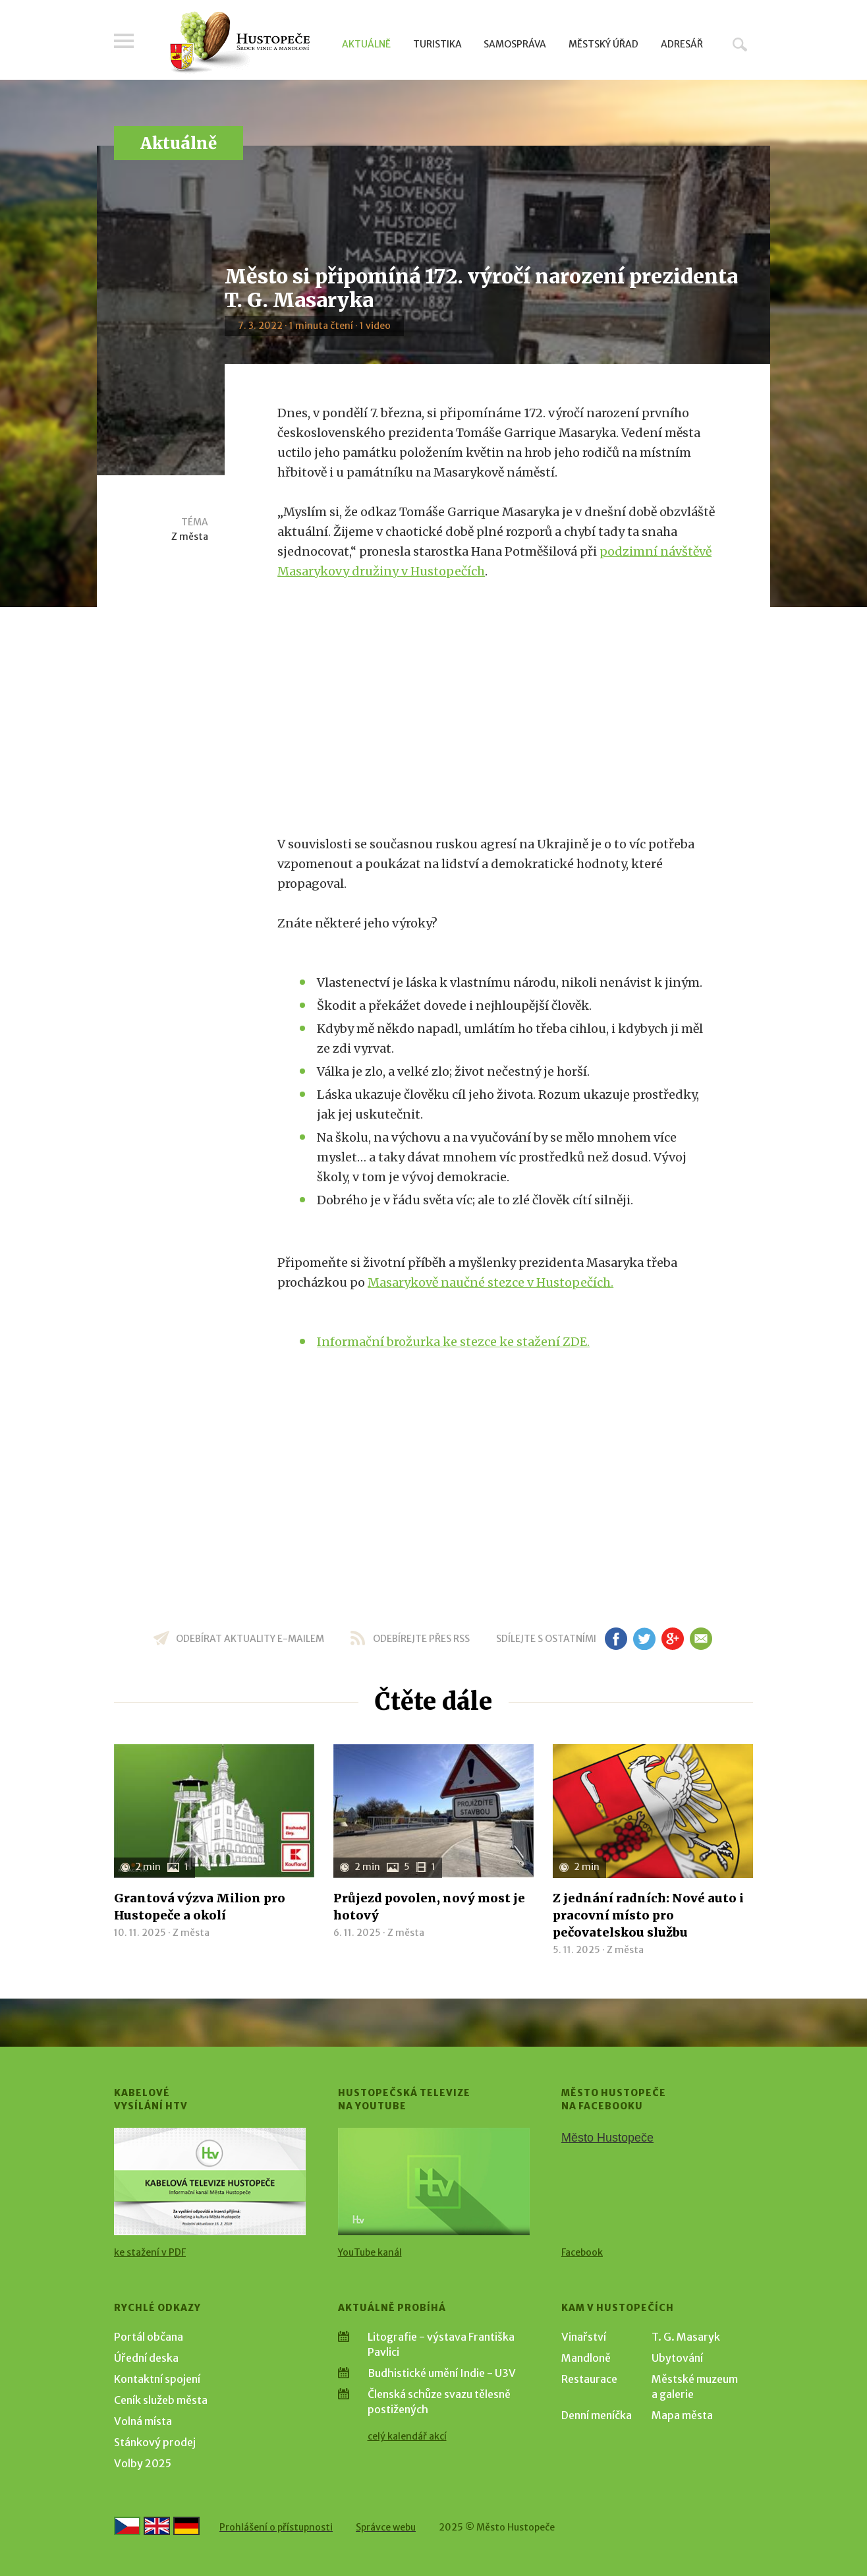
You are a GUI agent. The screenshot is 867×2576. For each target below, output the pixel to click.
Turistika (437, 44)
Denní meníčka (596, 2415)
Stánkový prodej (155, 2442)
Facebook (582, 2252)
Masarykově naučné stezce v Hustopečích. (490, 1282)
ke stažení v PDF (150, 2252)
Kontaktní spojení (157, 2379)
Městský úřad (603, 44)
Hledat (740, 44)
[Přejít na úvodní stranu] (239, 42)
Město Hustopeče (607, 2137)
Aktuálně (366, 44)
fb (616, 1639)
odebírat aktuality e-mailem (250, 1639)
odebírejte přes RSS (421, 1639)
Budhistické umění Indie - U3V (442, 2373)
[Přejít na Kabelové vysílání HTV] (210, 2181)
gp (672, 1639)
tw (644, 1639)
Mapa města (682, 2415)
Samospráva (515, 44)
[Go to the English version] (157, 2526)
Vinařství (583, 2336)
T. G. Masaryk (686, 2336)
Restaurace (589, 2379)
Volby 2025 (142, 2463)
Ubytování (677, 2357)
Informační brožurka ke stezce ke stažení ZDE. (453, 1341)
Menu (124, 41)
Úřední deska (146, 2357)
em (701, 1639)
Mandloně (586, 2357)
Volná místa (143, 2421)
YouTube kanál (370, 2252)
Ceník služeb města (161, 2400)
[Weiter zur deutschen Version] (186, 2526)
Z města (189, 536)
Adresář (682, 44)
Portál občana (148, 2336)
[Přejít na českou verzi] (127, 2526)
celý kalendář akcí (407, 2436)
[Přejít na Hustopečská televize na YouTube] (434, 2181)
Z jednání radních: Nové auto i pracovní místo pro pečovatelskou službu (648, 1915)
